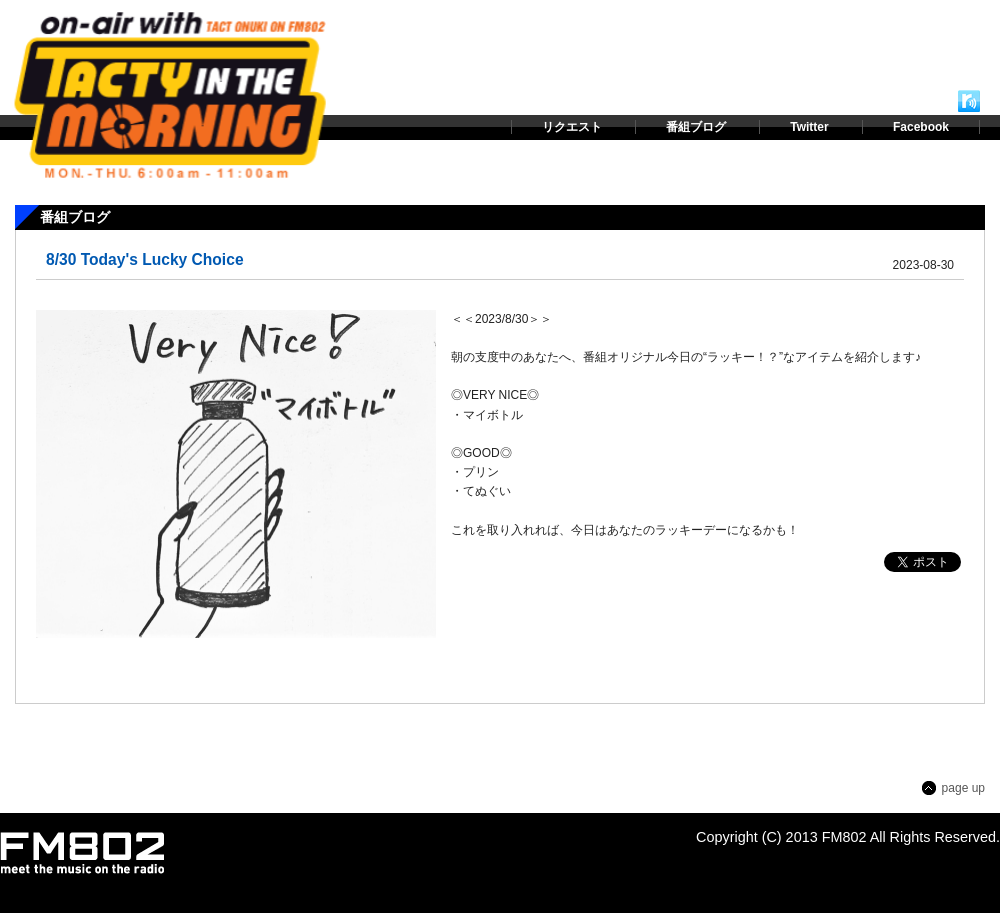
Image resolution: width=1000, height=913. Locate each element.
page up (963, 788)
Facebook (921, 127)
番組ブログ (696, 127)
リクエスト (572, 127)
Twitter (809, 127)
